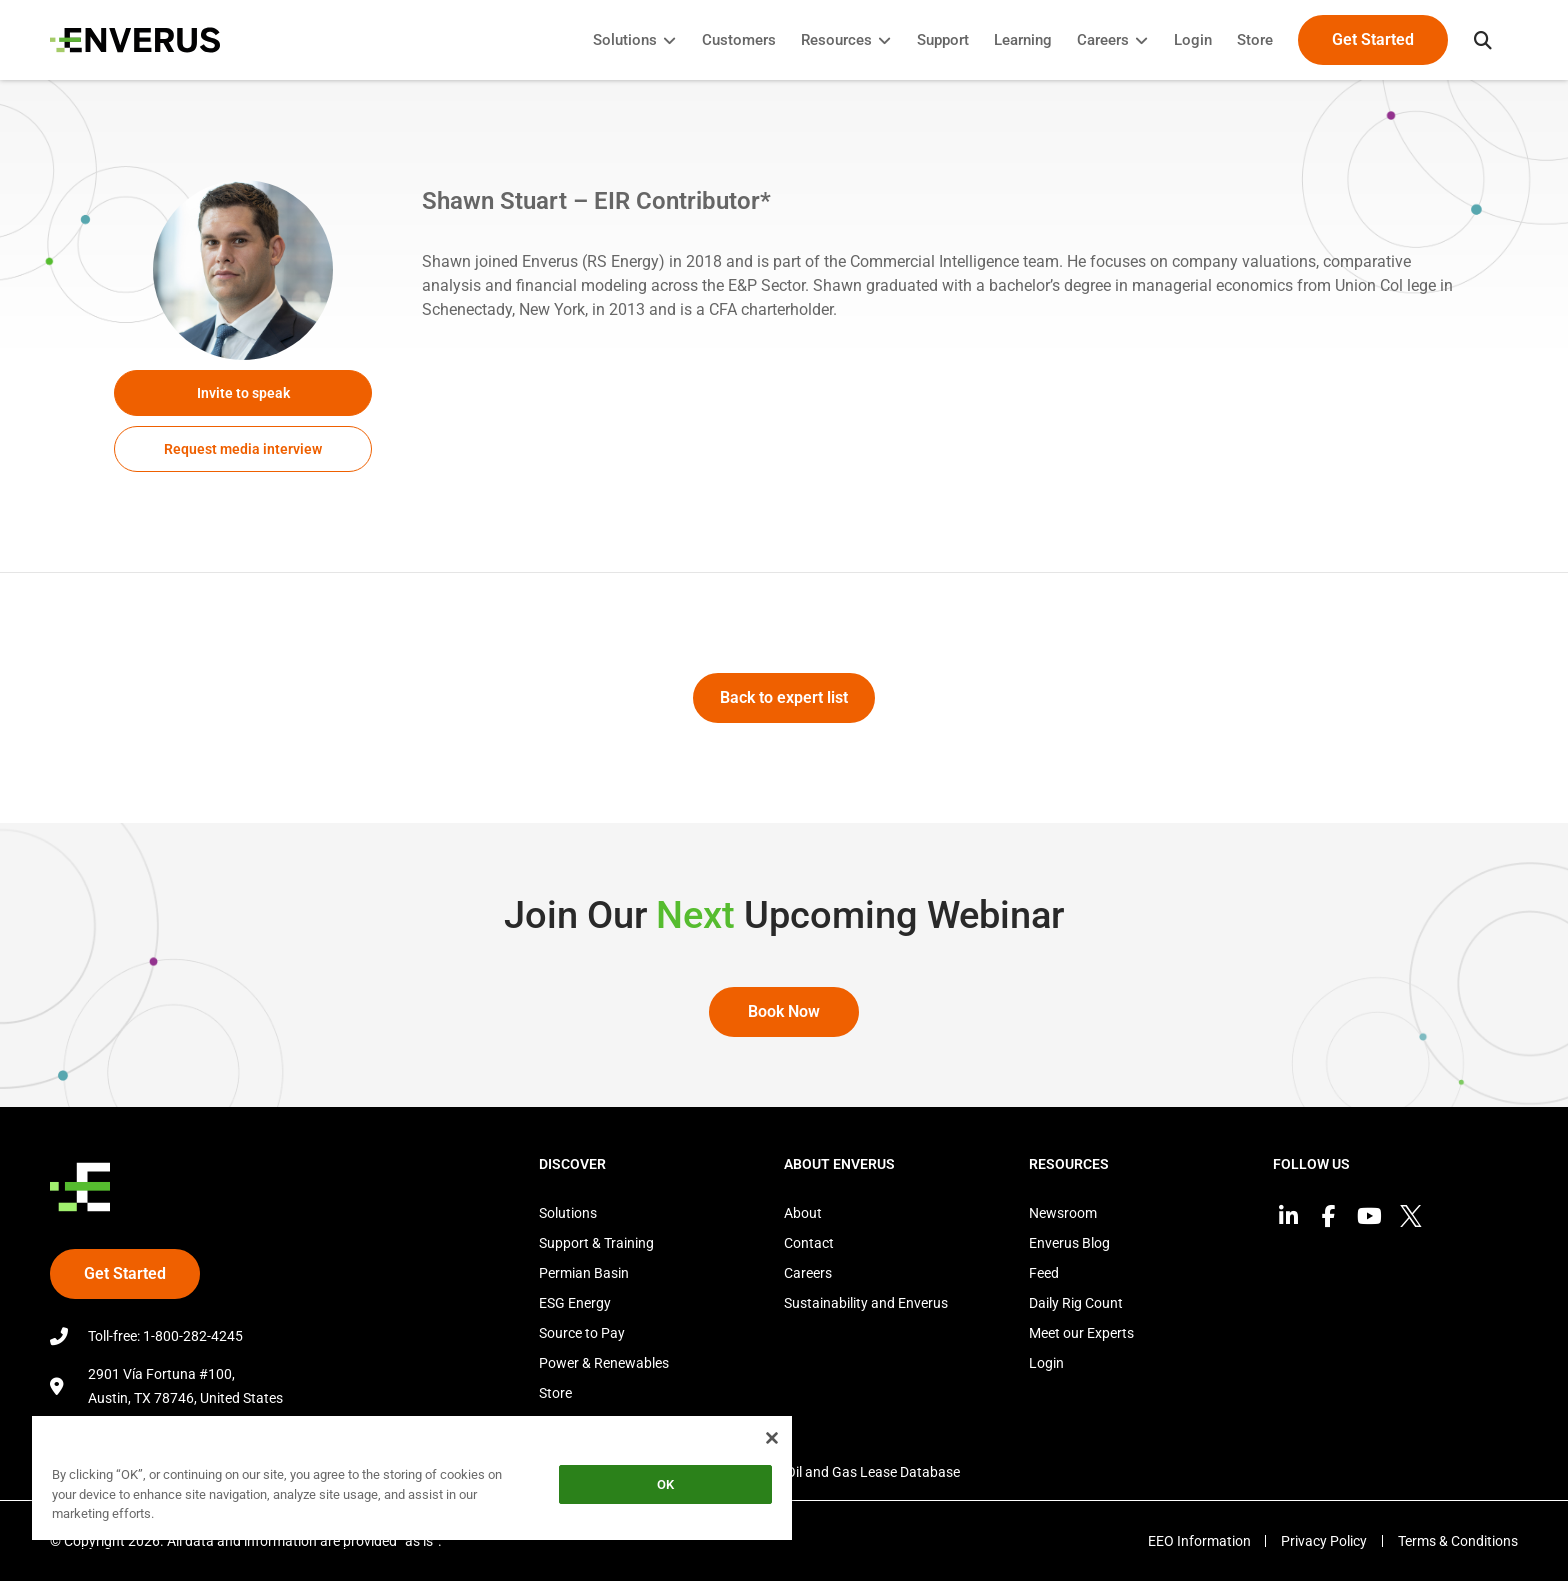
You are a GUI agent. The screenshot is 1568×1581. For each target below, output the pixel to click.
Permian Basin (584, 1273)
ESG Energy (575, 1303)
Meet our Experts (1081, 1333)
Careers (808, 1273)
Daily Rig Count (1076, 1303)
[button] (1483, 40)
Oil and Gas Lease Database (873, 1472)
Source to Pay (582, 1333)
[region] (412, 1481)
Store (555, 1393)
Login (1046, 1363)
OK (665, 1484)
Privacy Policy (1324, 1541)
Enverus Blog (1069, 1243)
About (803, 1213)
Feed (1044, 1273)
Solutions (568, 1213)
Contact (809, 1243)
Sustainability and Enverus (866, 1303)
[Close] (772, 1438)
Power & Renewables (604, 1363)
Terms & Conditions (1458, 1541)
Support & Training (596, 1243)
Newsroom (1063, 1213)
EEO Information (1198, 1541)
